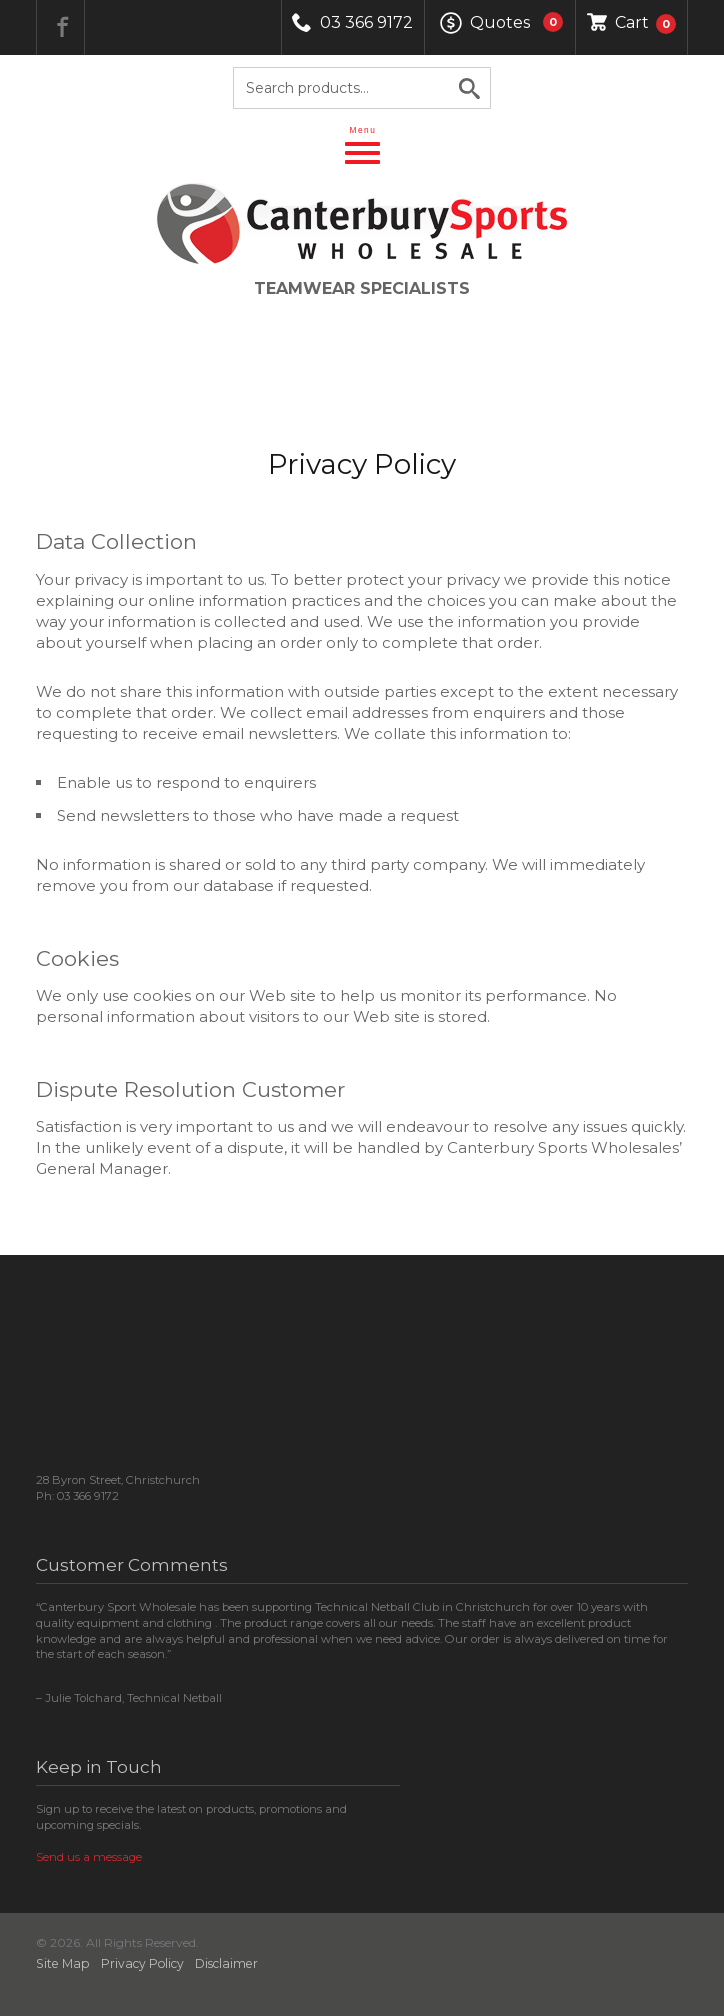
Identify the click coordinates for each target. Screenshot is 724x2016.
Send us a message (89, 1857)
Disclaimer (226, 1963)
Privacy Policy (142, 1963)
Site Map (63, 1963)
